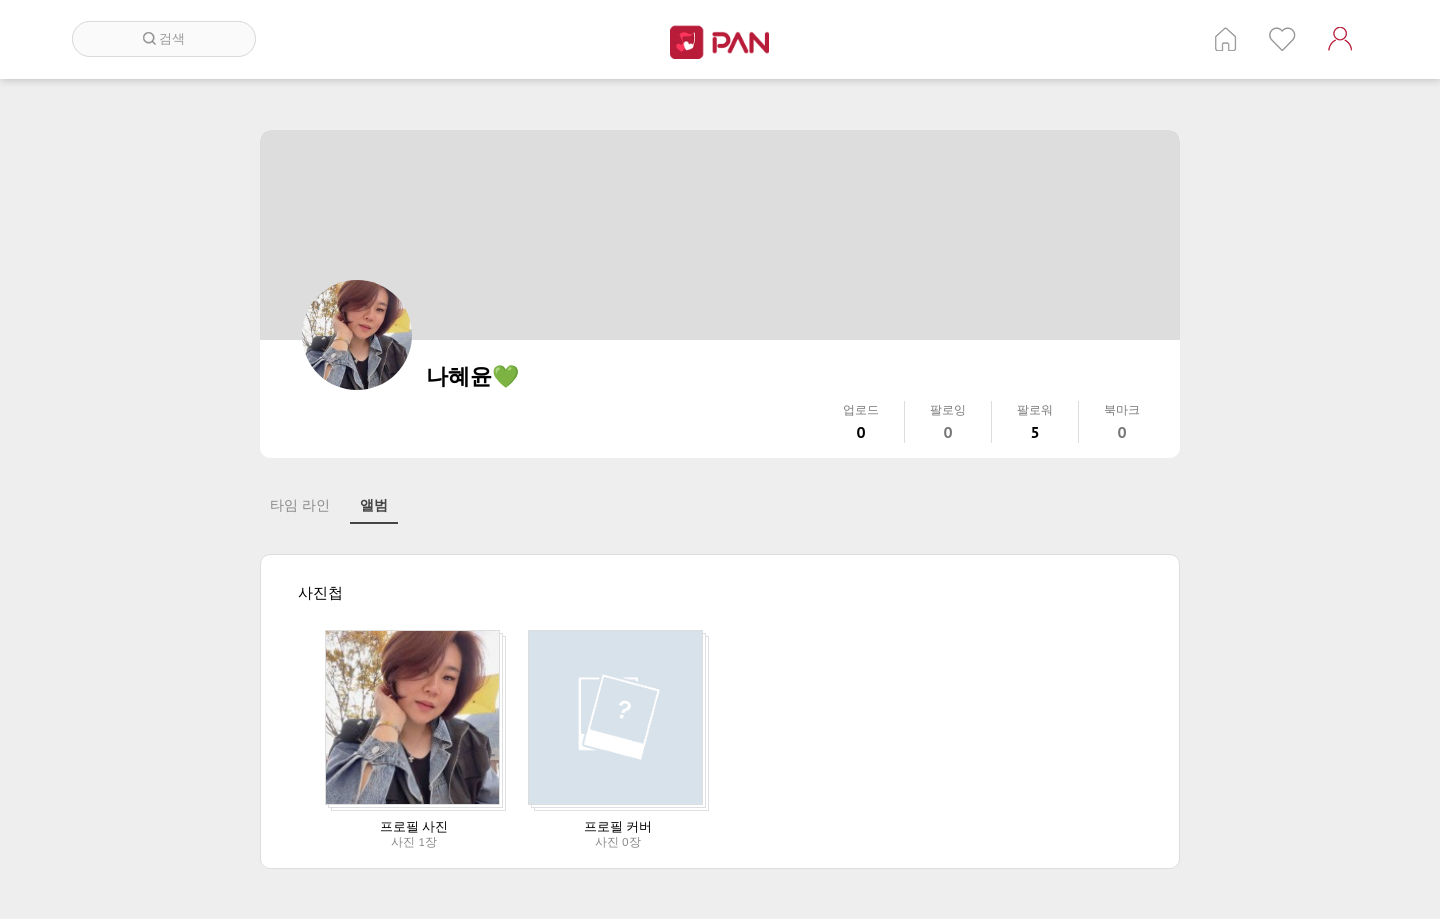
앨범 (374, 505)
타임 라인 (300, 505)
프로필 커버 (618, 826)
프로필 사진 (414, 826)
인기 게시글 (1282, 39)
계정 (1340, 39)
